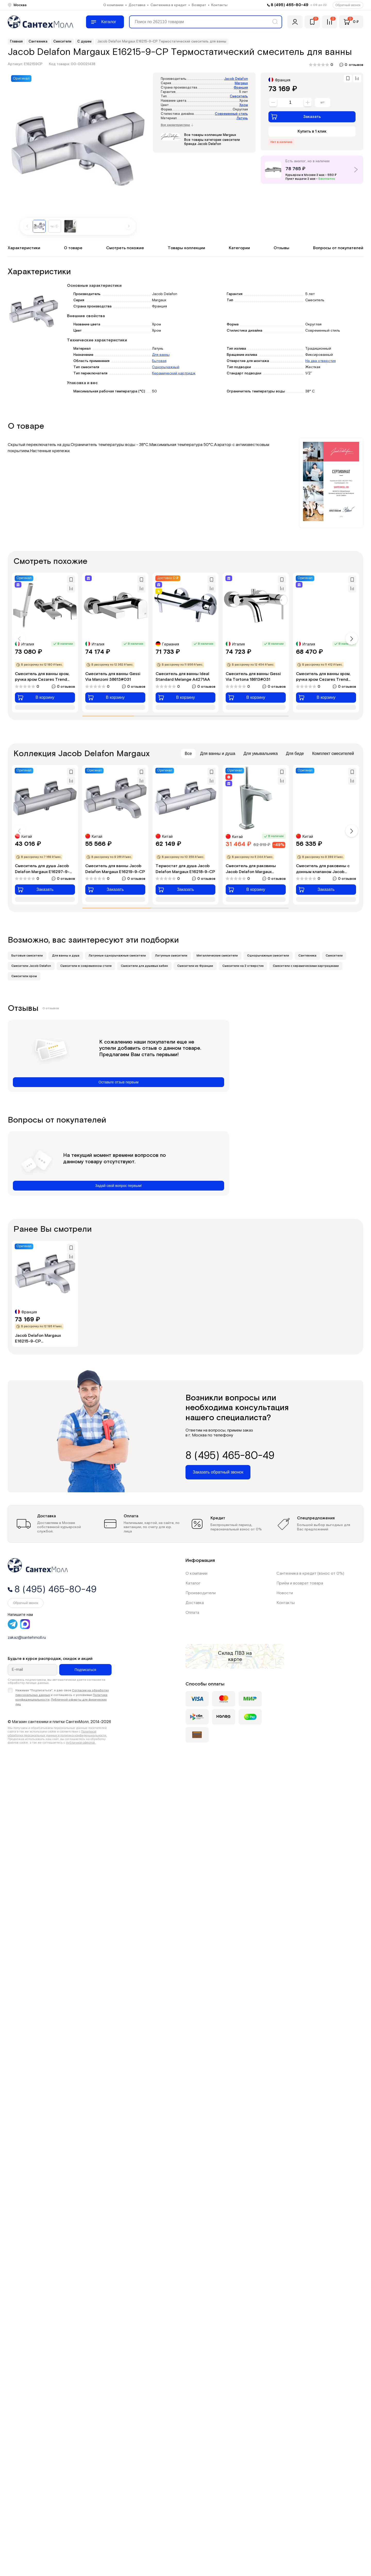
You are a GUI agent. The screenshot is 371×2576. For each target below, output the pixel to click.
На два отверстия (320, 361)
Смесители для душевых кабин (144, 966)
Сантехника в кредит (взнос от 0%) (310, 1573)
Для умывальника (260, 753)
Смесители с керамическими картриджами (306, 966)
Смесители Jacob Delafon (31, 966)
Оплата (192, 1612)
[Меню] (105, 21)
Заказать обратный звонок (218, 1472)
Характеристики (24, 248)
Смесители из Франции (195, 966)
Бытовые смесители (27, 956)
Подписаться (85, 1670)
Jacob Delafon (236, 79)
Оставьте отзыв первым (118, 1082)
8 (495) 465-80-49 (289, 5)
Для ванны (161, 354)
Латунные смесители (171, 956)
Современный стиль (231, 114)
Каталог (192, 1583)
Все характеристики (177, 125)
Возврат (199, 5)
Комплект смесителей (333, 753)
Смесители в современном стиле (86, 966)
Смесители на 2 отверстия (243, 966)
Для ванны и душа (217, 753)
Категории (239, 248)
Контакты (219, 5)
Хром (243, 105)
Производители (200, 1593)
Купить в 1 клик (312, 131)
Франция (241, 87)
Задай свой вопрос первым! (118, 1186)
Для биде (295, 753)
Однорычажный (165, 367)
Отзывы (281, 248)
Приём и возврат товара (299, 1583)
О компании (113, 5)
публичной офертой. (81, 1743)
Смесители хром (24, 976)
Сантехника (307, 956)
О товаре (73, 248)
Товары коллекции (186, 248)
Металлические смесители (217, 956)
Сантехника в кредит (168, 5)
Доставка (137, 5)
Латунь (242, 118)
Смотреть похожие (125, 248)
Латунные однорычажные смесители (117, 956)
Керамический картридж (174, 373)
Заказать (296, 117)
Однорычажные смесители (268, 956)
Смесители (334, 956)
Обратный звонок (347, 5)
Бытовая (159, 361)
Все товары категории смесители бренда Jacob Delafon (212, 142)
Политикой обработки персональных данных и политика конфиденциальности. (57, 1733)
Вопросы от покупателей (338, 248)
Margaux (241, 83)
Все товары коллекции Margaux (210, 135)
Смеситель (239, 96)
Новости (284, 1593)
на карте (240, 1656)
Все (188, 753)
